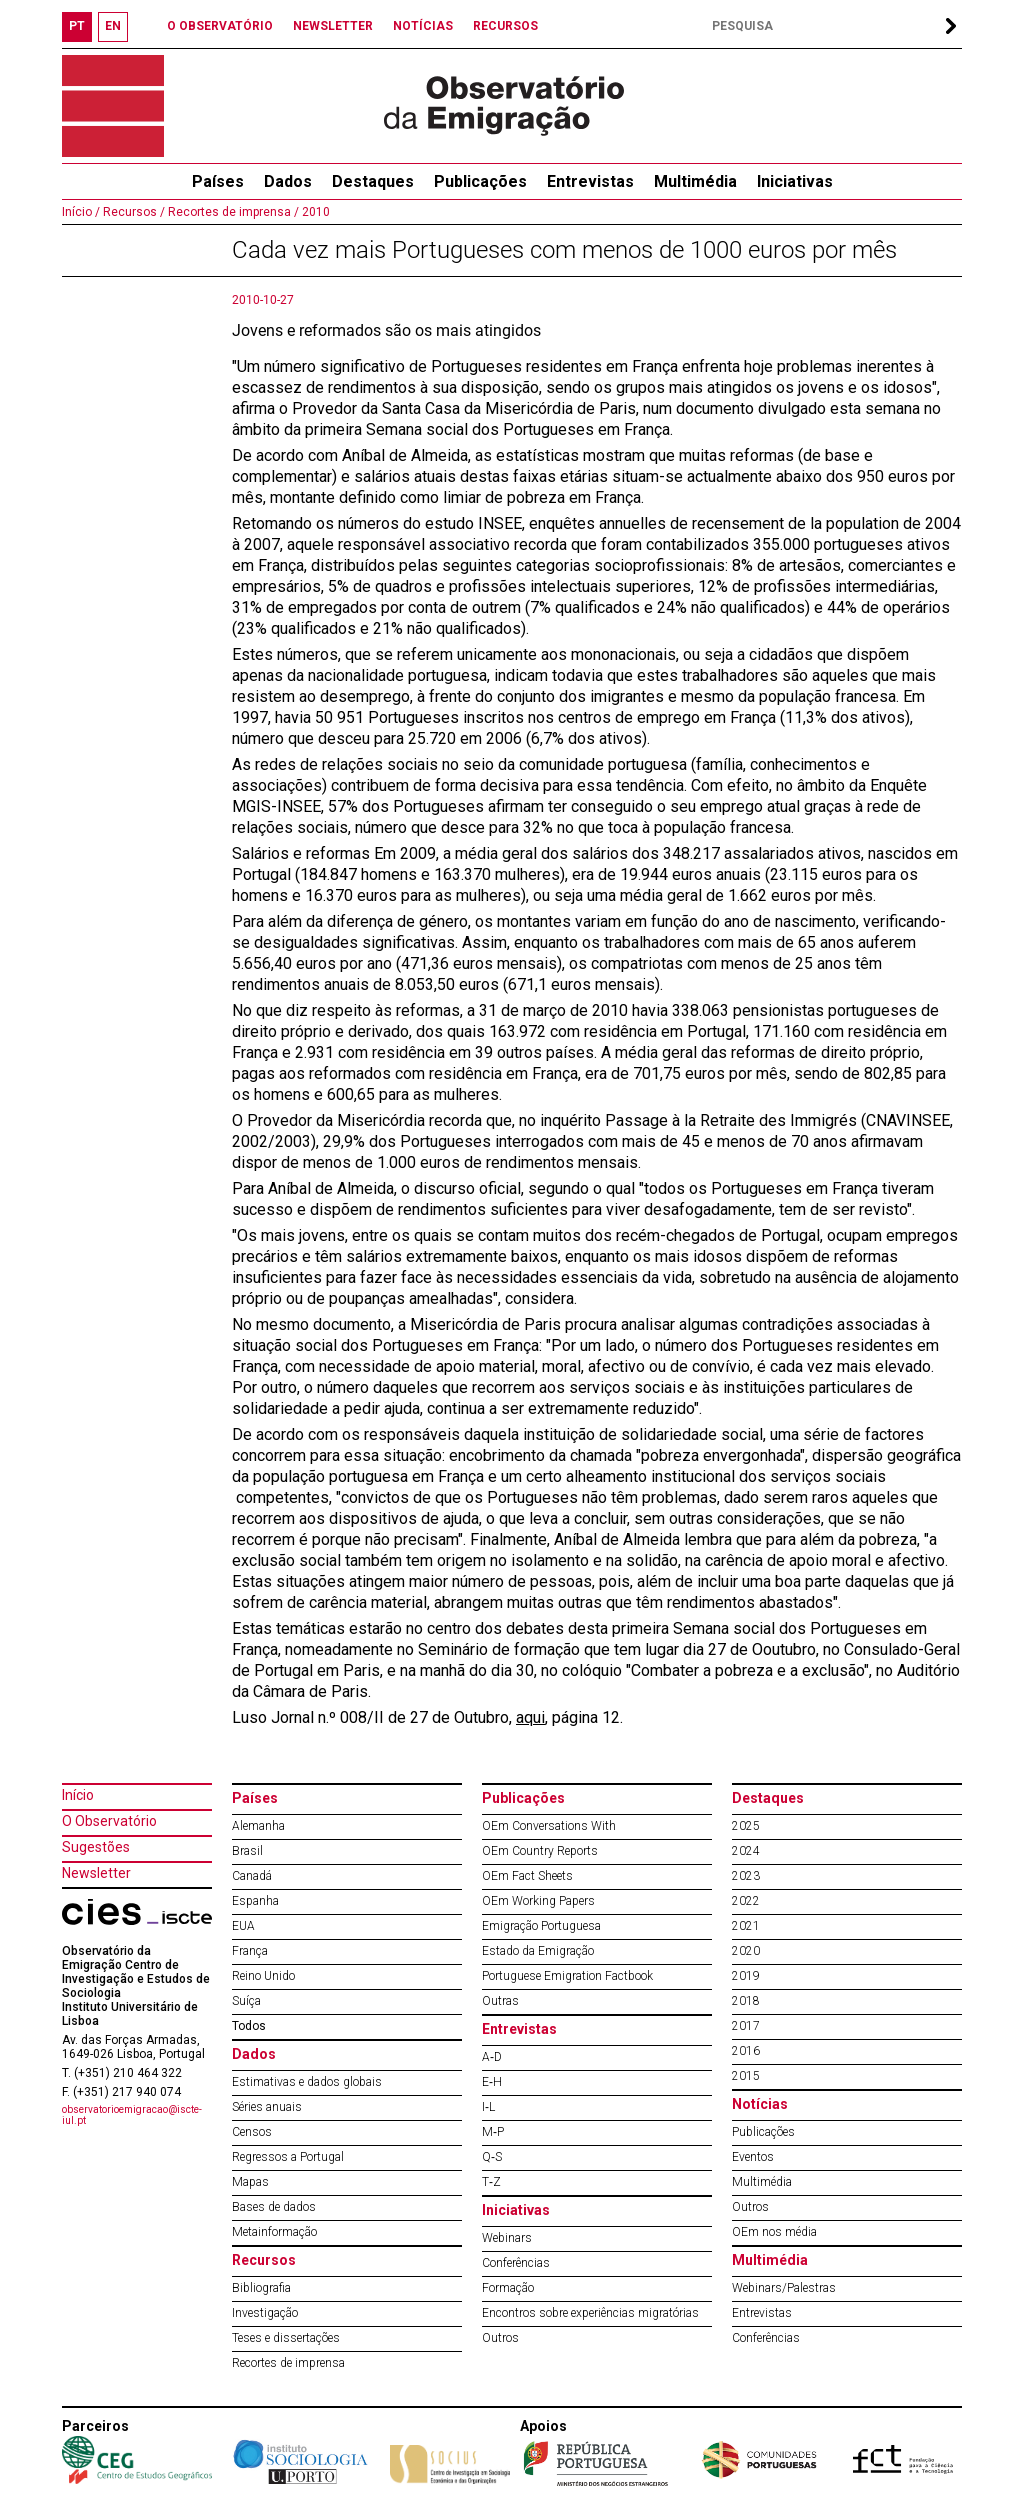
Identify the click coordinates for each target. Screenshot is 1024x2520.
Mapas (250, 2182)
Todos (249, 2026)
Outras (500, 2001)
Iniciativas (795, 181)
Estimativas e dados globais (307, 2082)
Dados (288, 181)
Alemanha (258, 1826)
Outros (500, 2338)
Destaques (373, 181)
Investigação (265, 2313)
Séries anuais (267, 2107)
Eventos (753, 2157)
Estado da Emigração (538, 1951)
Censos (252, 2132)
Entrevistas (590, 181)
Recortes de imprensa (288, 2363)
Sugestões (96, 1847)
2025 (746, 1826)
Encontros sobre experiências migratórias (590, 2313)
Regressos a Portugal (288, 2157)
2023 (746, 1876)
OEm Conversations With (549, 1826)
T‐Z (491, 2182)
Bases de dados (274, 2207)
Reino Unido (263, 1976)
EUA (243, 1926)
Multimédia (695, 181)
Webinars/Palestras (784, 2288)
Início (78, 1795)
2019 (746, 1976)
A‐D (492, 2057)
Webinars (507, 2238)
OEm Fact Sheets (527, 1876)
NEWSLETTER (333, 26)
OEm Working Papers (538, 1901)
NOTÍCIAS (423, 26)
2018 (746, 2001)
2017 (746, 2026)
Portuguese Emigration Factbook (567, 1976)
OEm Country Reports (540, 1851)
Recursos (264, 2260)
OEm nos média (774, 2232)
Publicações (480, 181)
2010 (314, 212)
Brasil (247, 1851)
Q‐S (492, 2157)
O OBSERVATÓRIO (220, 26)
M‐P (493, 2132)
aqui (530, 1717)
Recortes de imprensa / (232, 212)
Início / (81, 212)
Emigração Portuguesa (541, 1926)
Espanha (255, 1901)
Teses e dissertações (286, 2338)
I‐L (488, 2107)
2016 (746, 2051)
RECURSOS (505, 26)
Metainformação (274, 2232)
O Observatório (109, 1821)
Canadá (252, 1876)
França (250, 1951)
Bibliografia (261, 2288)
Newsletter (96, 1873)
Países (255, 1798)
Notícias (760, 2104)
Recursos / (132, 212)
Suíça (246, 2001)
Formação (508, 2288)
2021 (746, 1926)
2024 (746, 1851)
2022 (746, 1901)
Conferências (516, 2263)
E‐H (492, 2082)
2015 (746, 2076)
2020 (746, 1951)
